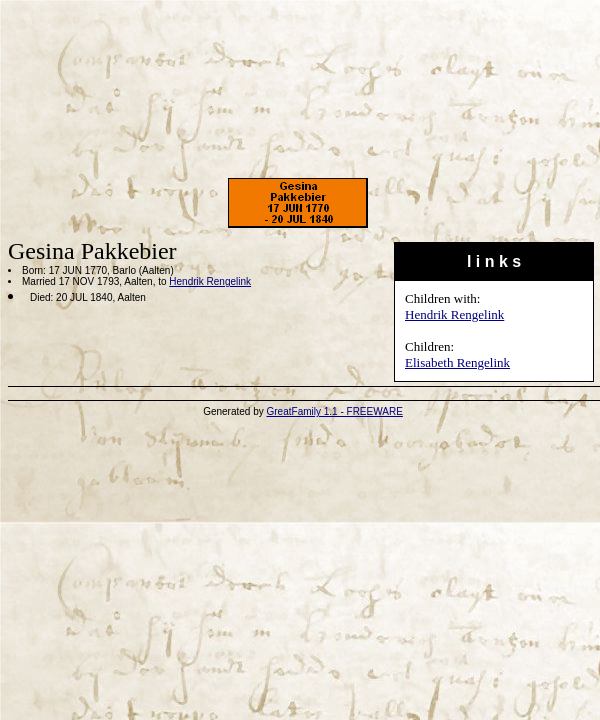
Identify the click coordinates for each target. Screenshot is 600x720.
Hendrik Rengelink (454, 314)
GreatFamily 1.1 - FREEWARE (335, 411)
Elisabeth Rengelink (457, 362)
